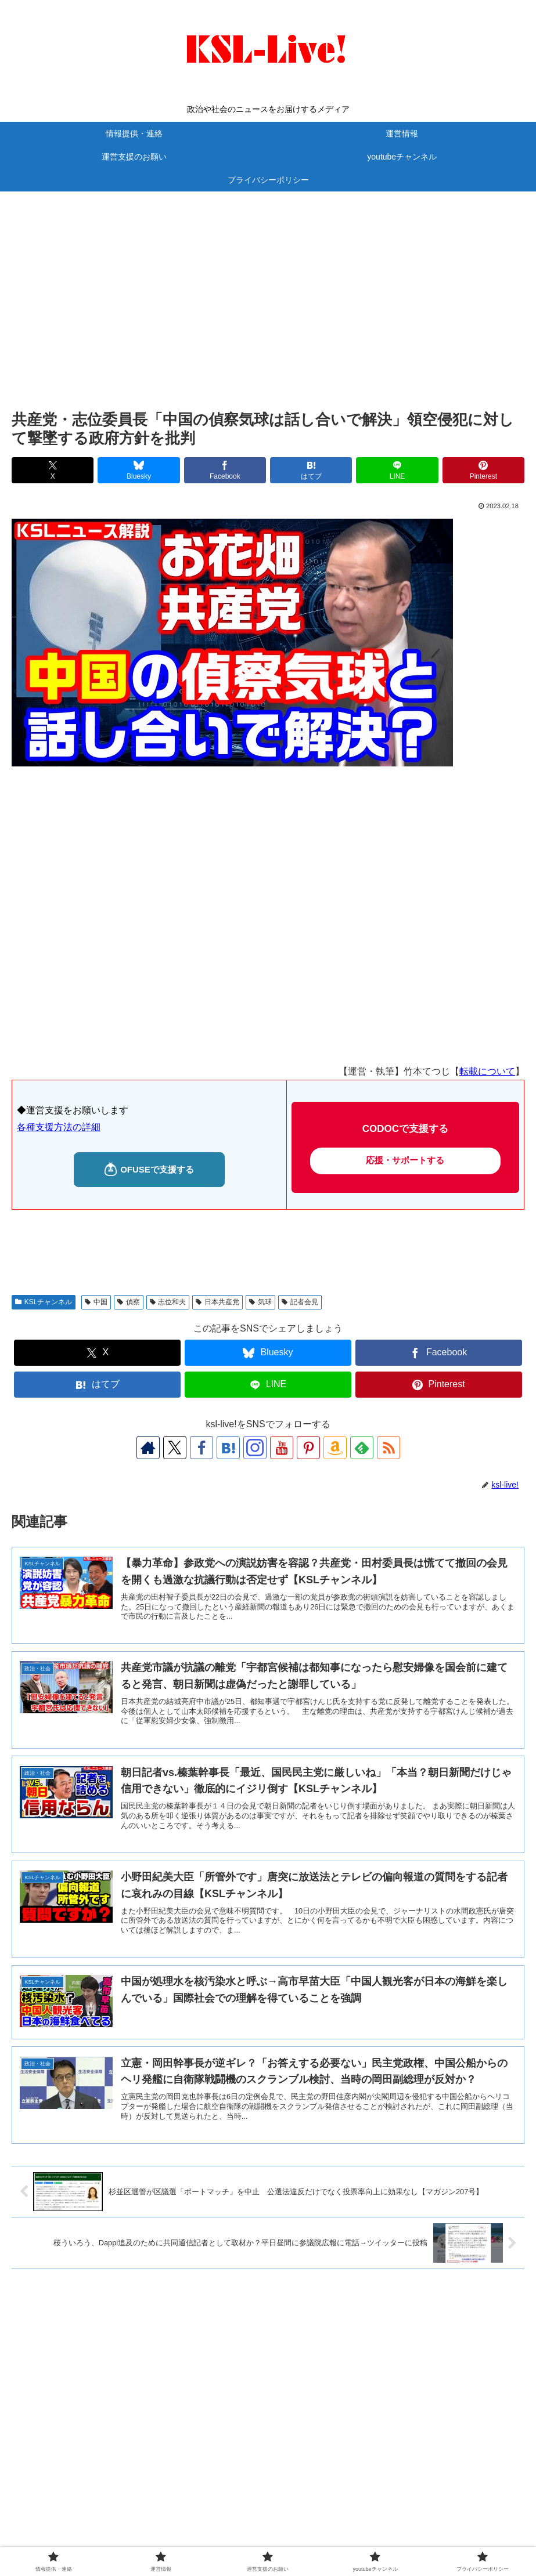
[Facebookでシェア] (225, 470)
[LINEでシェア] (397, 470)
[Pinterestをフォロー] (308, 1447)
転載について (487, 1071)
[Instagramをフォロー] (255, 1447)
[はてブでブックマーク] (311, 470)
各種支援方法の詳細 (58, 1127)
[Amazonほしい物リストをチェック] (335, 1447)
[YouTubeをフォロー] (281, 1447)
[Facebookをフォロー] (201, 1447)
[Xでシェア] (52, 470)
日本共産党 (217, 1302)
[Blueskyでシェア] (138, 470)
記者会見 (300, 1302)
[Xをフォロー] (174, 1447)
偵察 (128, 1302)
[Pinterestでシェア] (483, 470)
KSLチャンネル (43, 1302)
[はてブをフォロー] (228, 1447)
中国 (96, 1302)
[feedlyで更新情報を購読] (361, 1447)
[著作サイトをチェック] (148, 1447)
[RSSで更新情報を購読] (388, 1447)
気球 (260, 1302)
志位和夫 (168, 1302)
